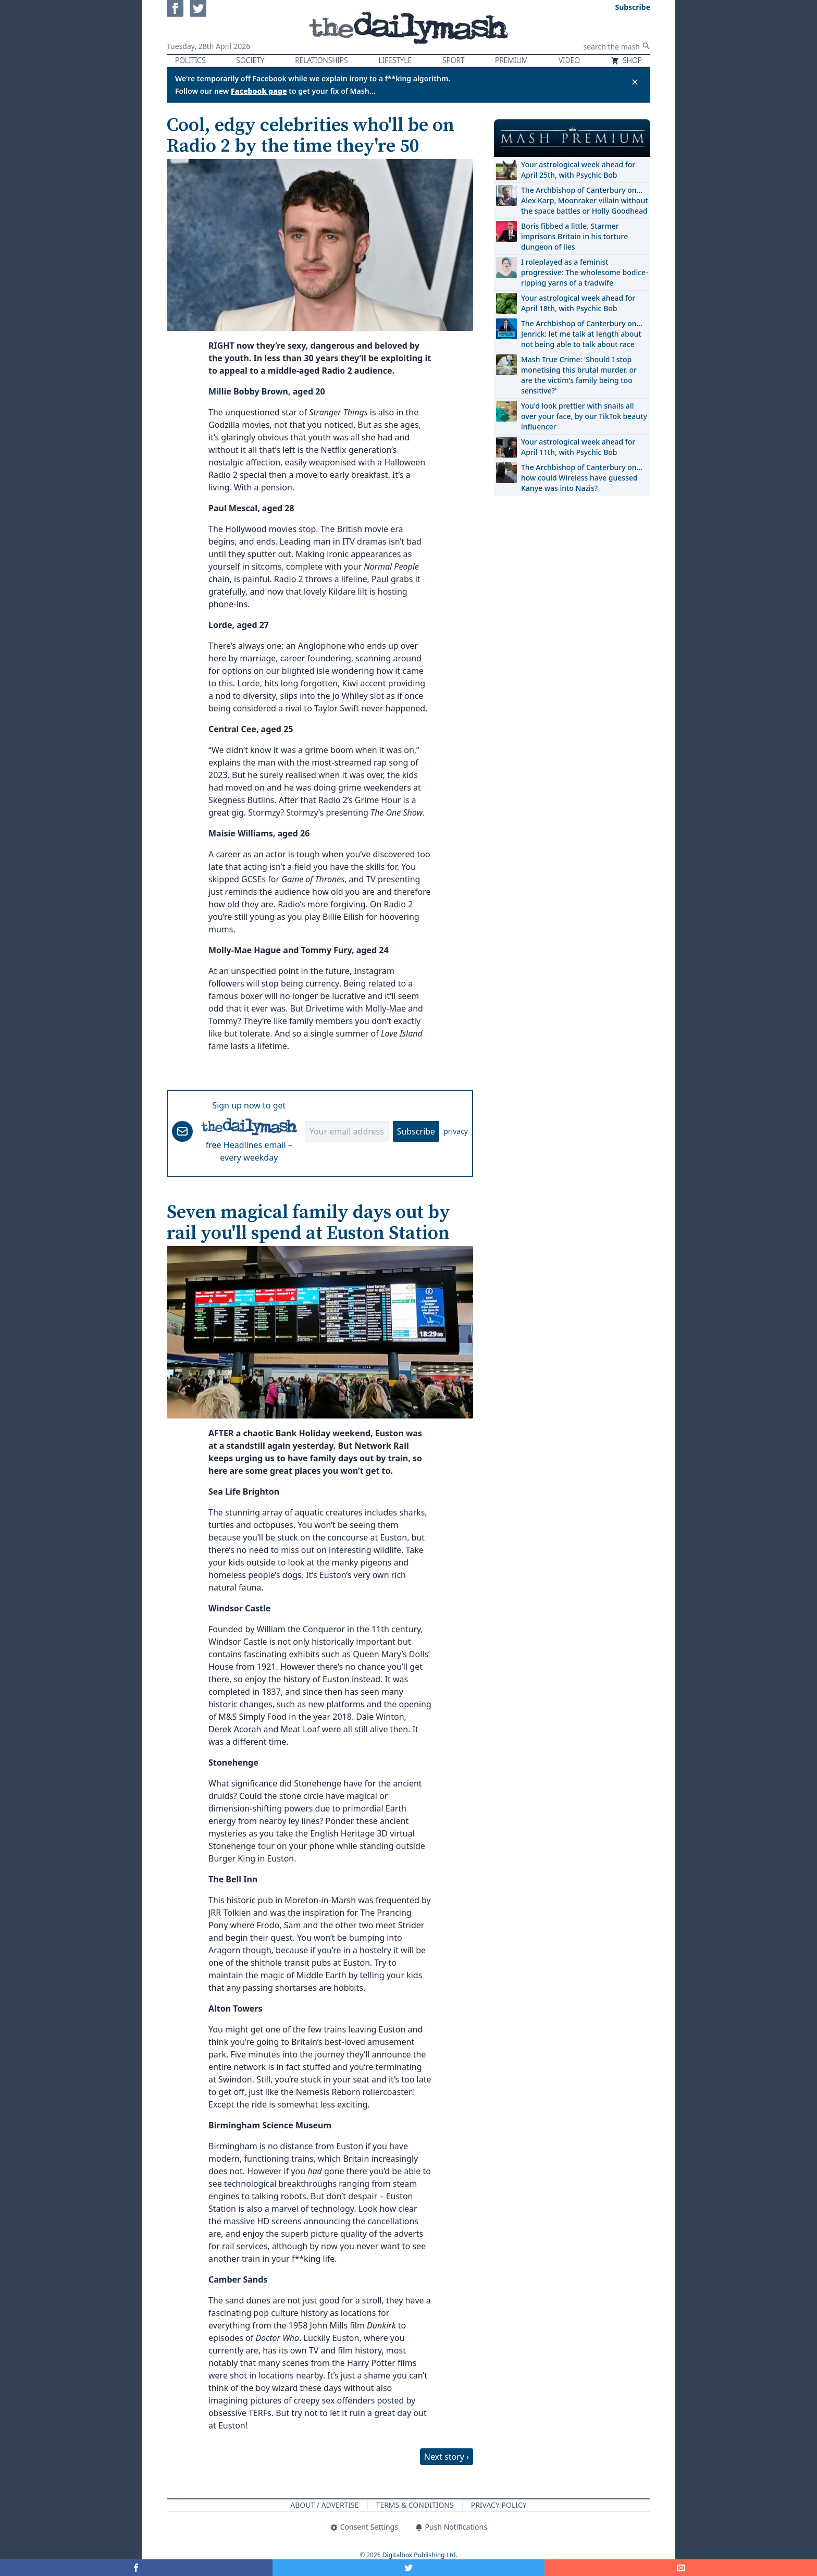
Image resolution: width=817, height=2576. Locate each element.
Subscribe (416, 1131)
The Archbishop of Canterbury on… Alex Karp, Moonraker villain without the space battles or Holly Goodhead (584, 200)
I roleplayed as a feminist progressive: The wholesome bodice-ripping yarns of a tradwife (584, 272)
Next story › (446, 2456)
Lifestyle (395, 60)
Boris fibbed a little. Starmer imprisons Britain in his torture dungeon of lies (574, 236)
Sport (453, 60)
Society (250, 60)
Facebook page (259, 91)
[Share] (680, 2567)
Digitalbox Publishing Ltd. (419, 2554)
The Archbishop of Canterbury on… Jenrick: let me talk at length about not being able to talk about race (581, 333)
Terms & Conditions (415, 2505)
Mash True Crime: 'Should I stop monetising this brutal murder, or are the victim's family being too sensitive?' (579, 375)
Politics (190, 60)
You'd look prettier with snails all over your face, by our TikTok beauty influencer (584, 416)
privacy (455, 1131)
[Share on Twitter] (409, 2567)
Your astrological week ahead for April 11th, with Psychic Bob (578, 447)
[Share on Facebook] (136, 2567)
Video (569, 60)
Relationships (321, 60)
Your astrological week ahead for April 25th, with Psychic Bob (578, 169)
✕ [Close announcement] (635, 82)
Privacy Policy (499, 2505)
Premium (511, 60)
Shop (626, 60)
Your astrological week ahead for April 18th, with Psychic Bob (578, 303)
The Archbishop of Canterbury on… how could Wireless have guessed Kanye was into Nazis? (581, 477)
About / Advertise (324, 2505)
